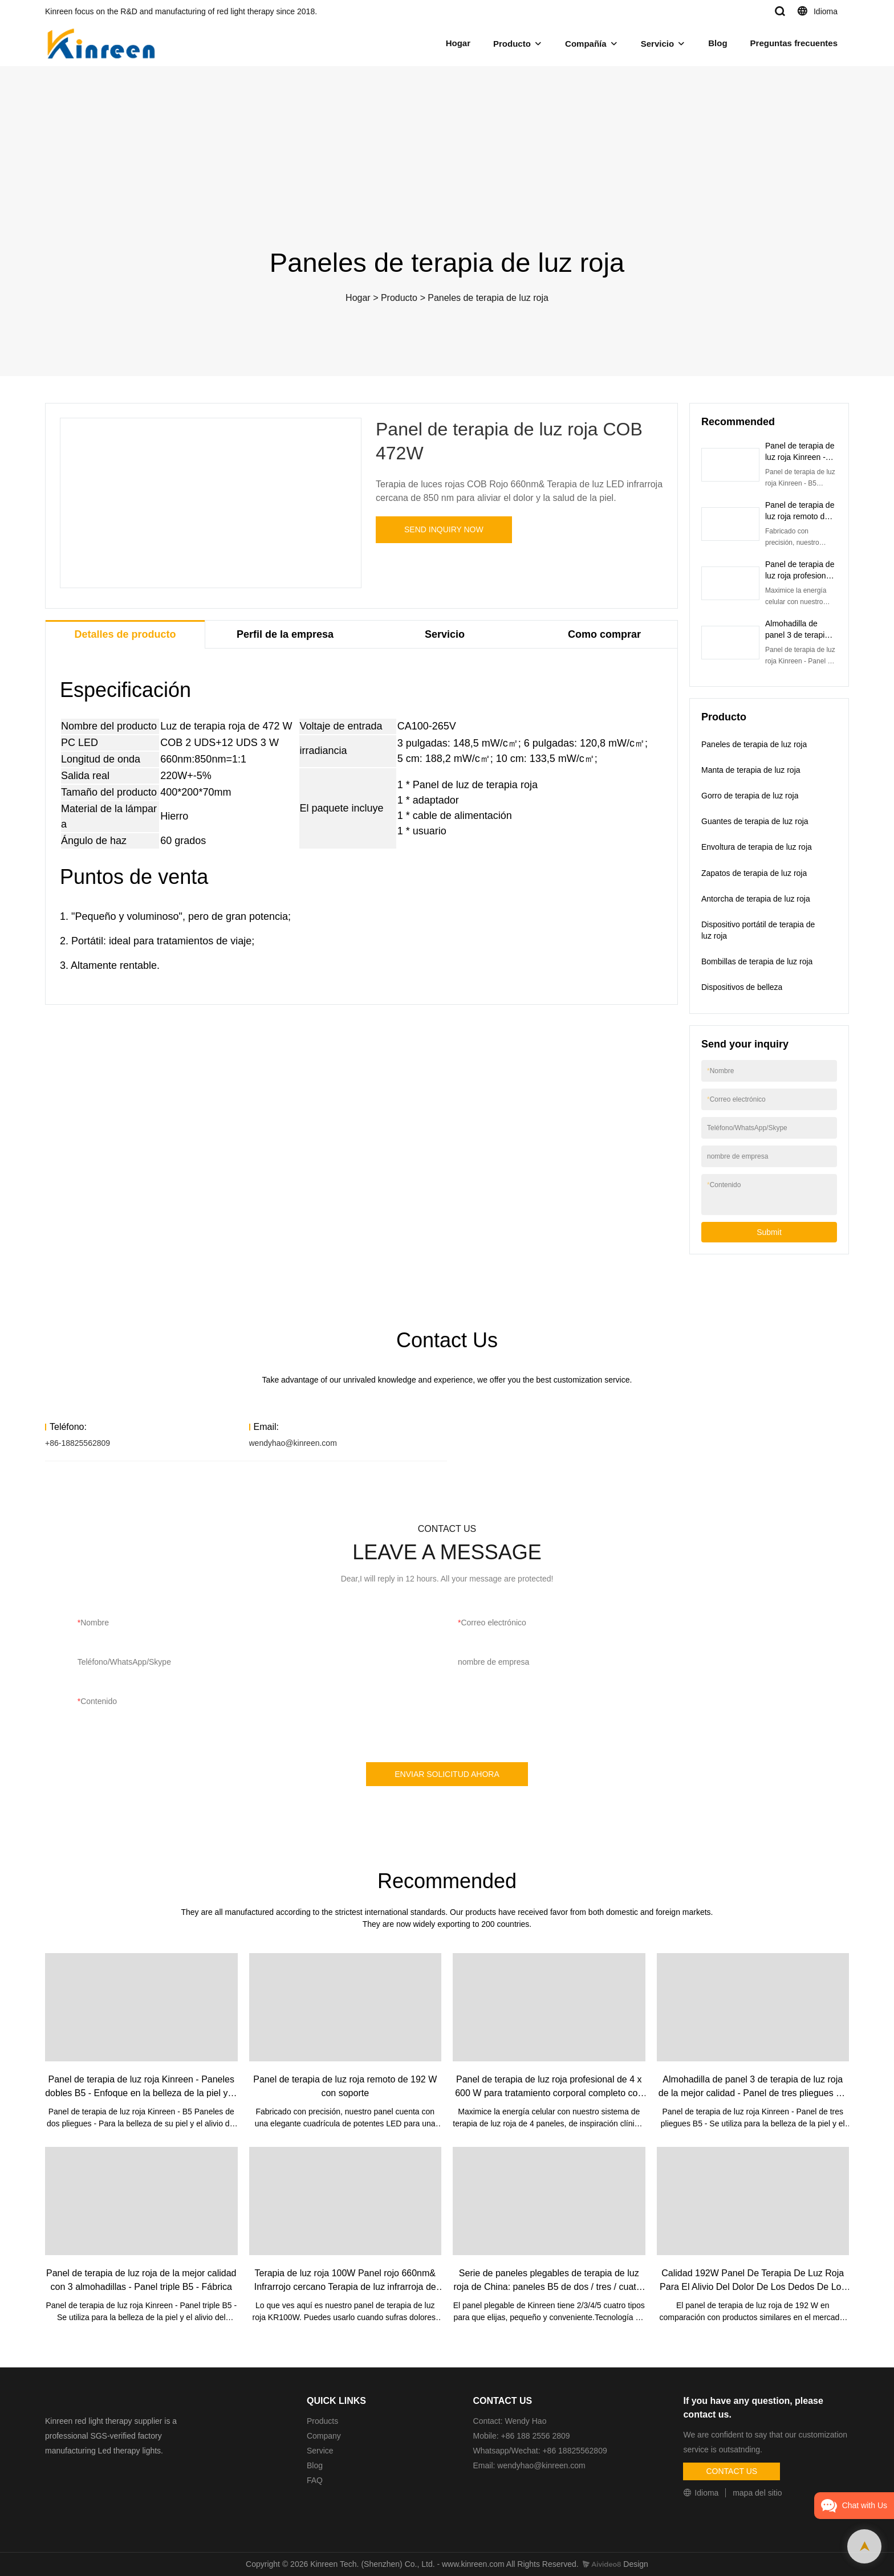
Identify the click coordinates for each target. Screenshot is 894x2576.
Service (320, 2450)
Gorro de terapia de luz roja (749, 795)
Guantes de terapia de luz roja (754, 821)
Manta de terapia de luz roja (750, 770)
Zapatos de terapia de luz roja (754, 873)
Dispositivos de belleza (741, 987)
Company (325, 2435)
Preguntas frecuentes (794, 43)
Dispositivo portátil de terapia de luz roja (758, 930)
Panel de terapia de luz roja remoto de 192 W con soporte (799, 516)
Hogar (458, 43)
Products (322, 2421)
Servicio (657, 43)
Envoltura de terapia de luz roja (756, 846)
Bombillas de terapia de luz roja (756, 961)
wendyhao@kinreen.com (293, 1443)
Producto (512, 43)
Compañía (586, 43)
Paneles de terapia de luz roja (488, 298)
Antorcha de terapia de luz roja (755, 898)
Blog (717, 43)
